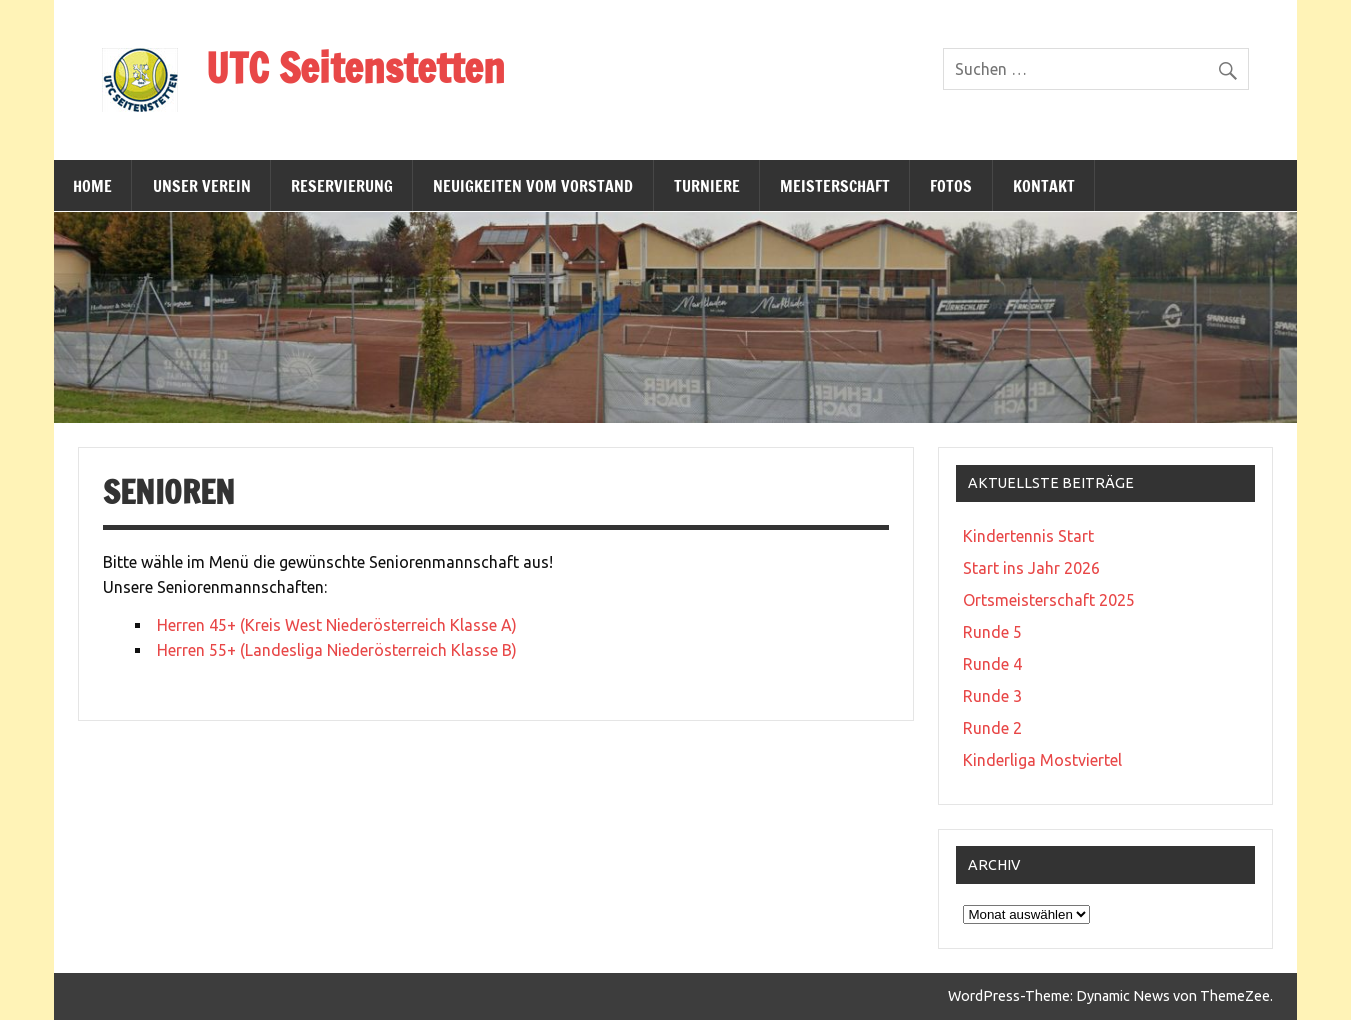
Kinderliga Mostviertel (1042, 760)
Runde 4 (992, 664)
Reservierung (342, 186)
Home (92, 186)
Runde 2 (992, 728)
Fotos (951, 186)
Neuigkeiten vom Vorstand (533, 186)
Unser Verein (202, 186)
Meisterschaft (835, 186)
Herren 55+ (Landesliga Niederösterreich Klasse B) (337, 650)
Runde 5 (992, 632)
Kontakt (1044, 186)
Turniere (707, 186)
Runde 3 (992, 696)
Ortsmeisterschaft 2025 (1049, 600)
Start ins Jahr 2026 (1031, 568)
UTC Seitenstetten (355, 67)
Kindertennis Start (1028, 536)
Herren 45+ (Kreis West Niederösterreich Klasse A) (337, 625)
